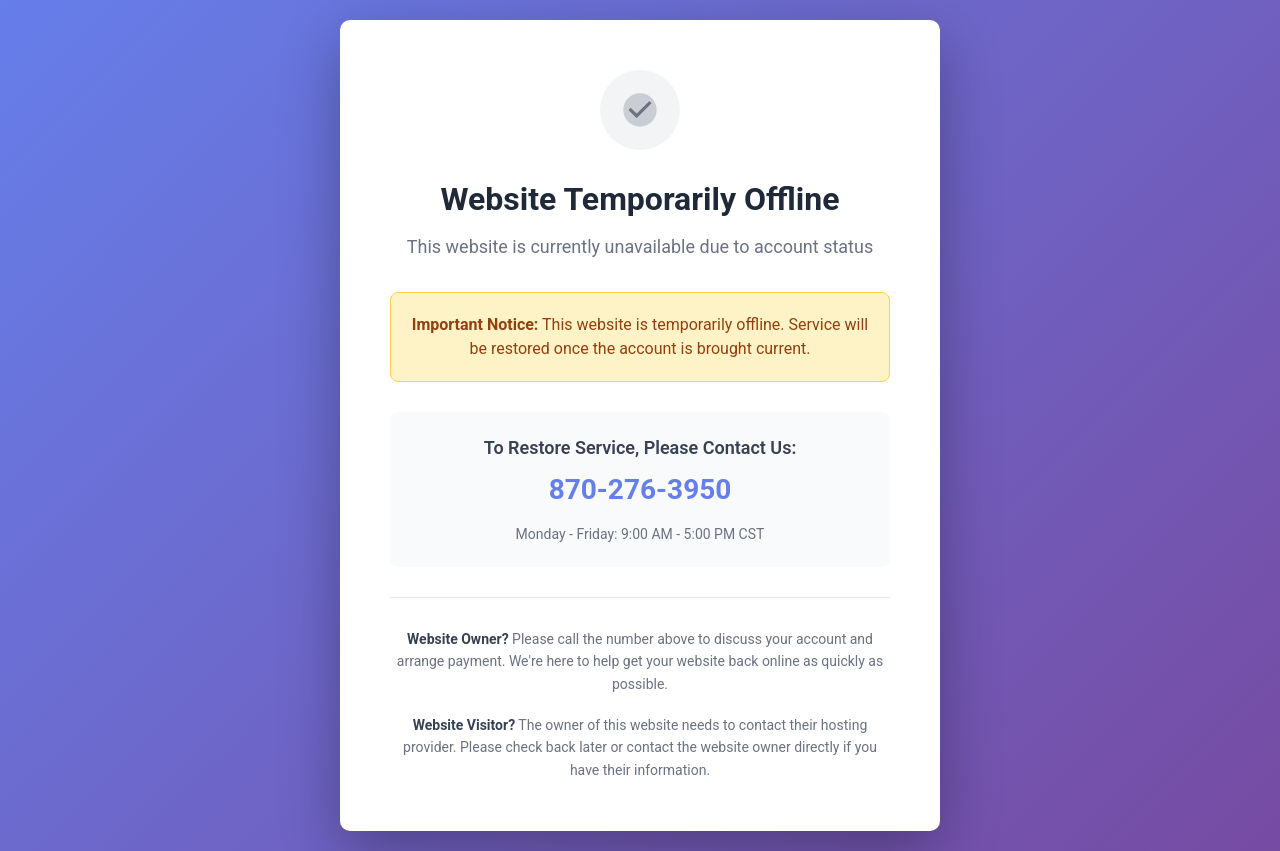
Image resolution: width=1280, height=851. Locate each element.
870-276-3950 (640, 489)
